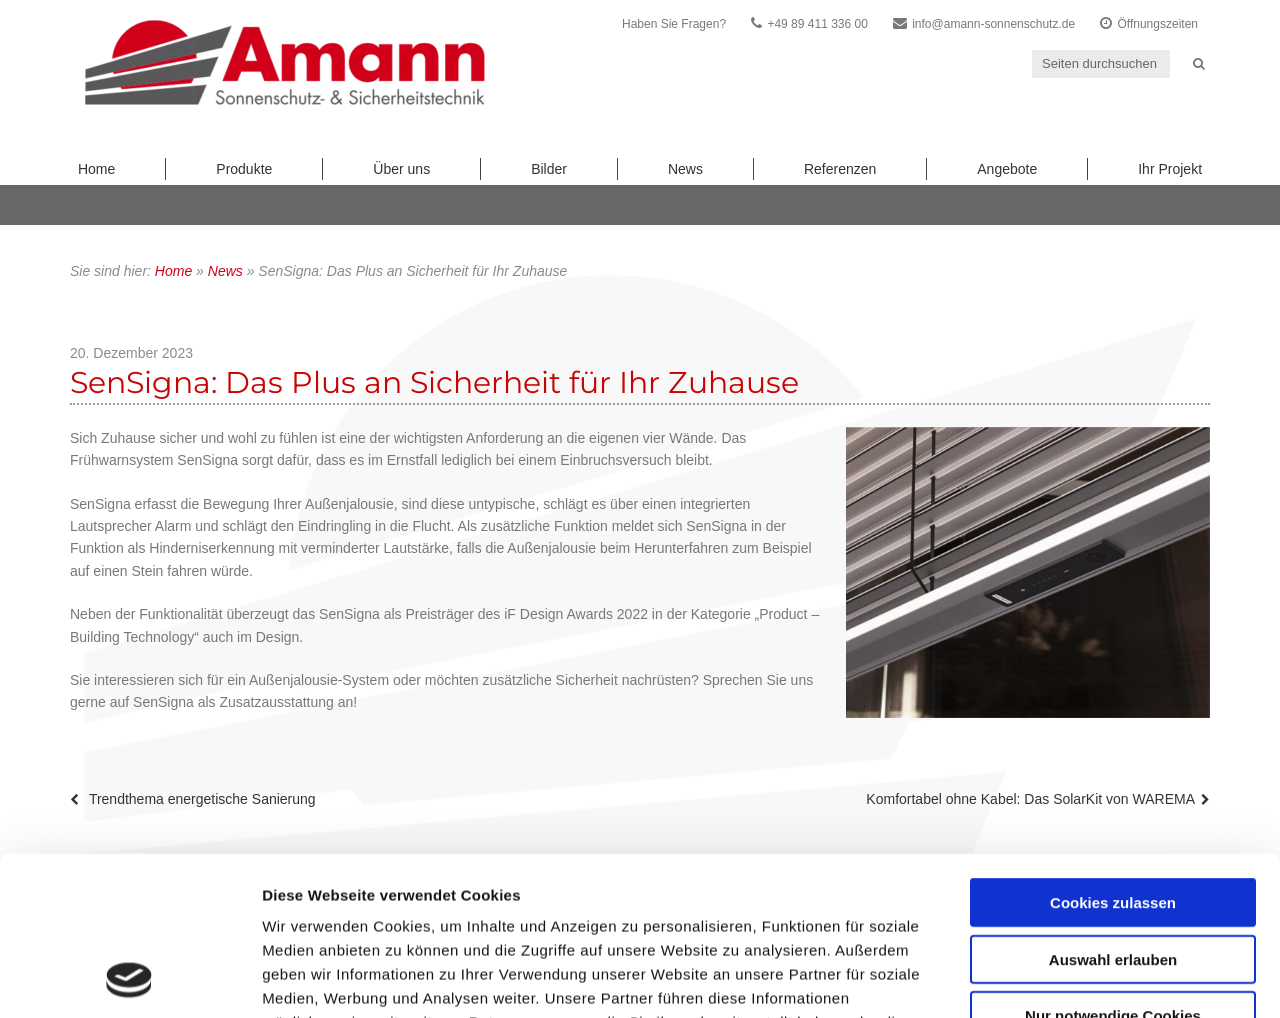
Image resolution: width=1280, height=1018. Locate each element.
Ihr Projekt (1170, 169)
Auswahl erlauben (1113, 810)
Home (96, 169)
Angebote (1007, 169)
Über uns (401, 169)
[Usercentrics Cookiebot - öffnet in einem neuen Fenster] (129, 979)
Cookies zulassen (1113, 753)
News (685, 169)
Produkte (244, 169)
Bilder (549, 169)
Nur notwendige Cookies (1113, 866)
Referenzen (840, 169)
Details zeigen (1063, 978)
